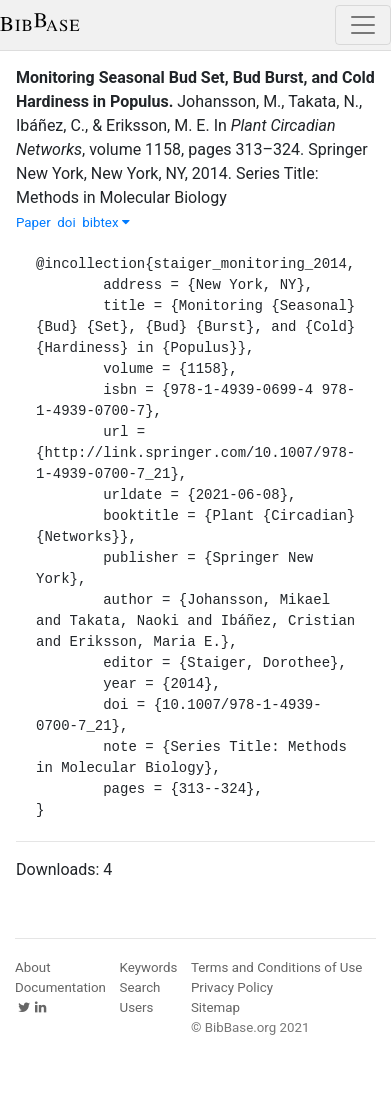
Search (140, 987)
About (33, 967)
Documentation (60, 987)
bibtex (106, 222)
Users (137, 1007)
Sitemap (215, 1007)
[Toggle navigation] (363, 25)
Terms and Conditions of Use (276, 967)
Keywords (149, 967)
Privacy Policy (232, 987)
